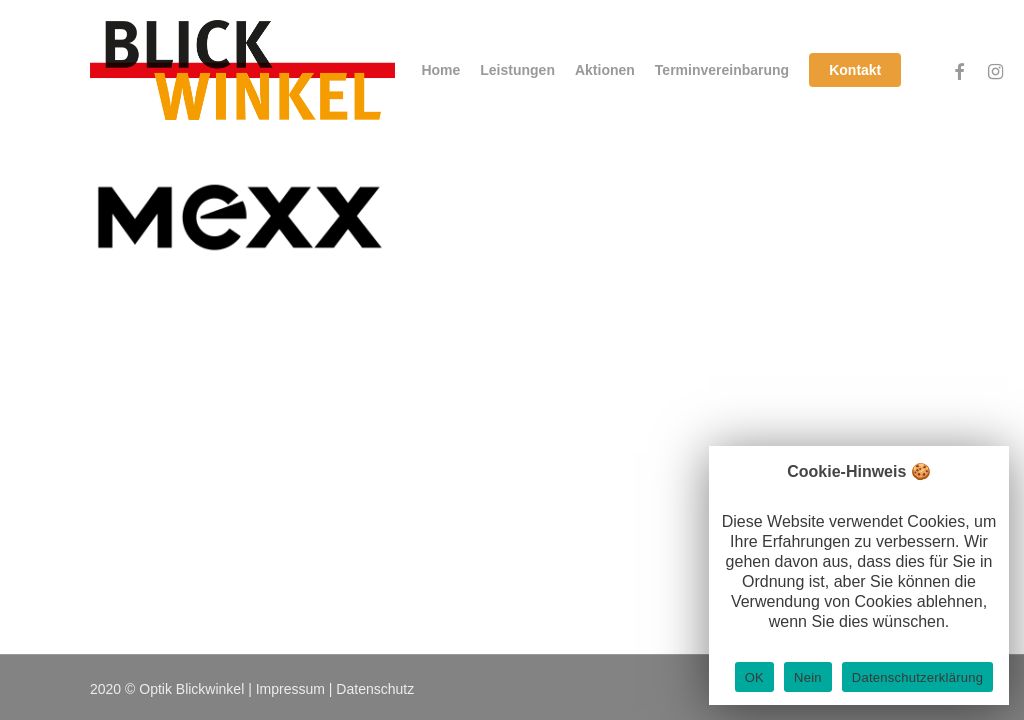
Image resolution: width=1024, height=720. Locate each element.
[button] (986, 10)
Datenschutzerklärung (917, 677)
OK (754, 677)
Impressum (290, 689)
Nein (808, 677)
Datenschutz (375, 689)
